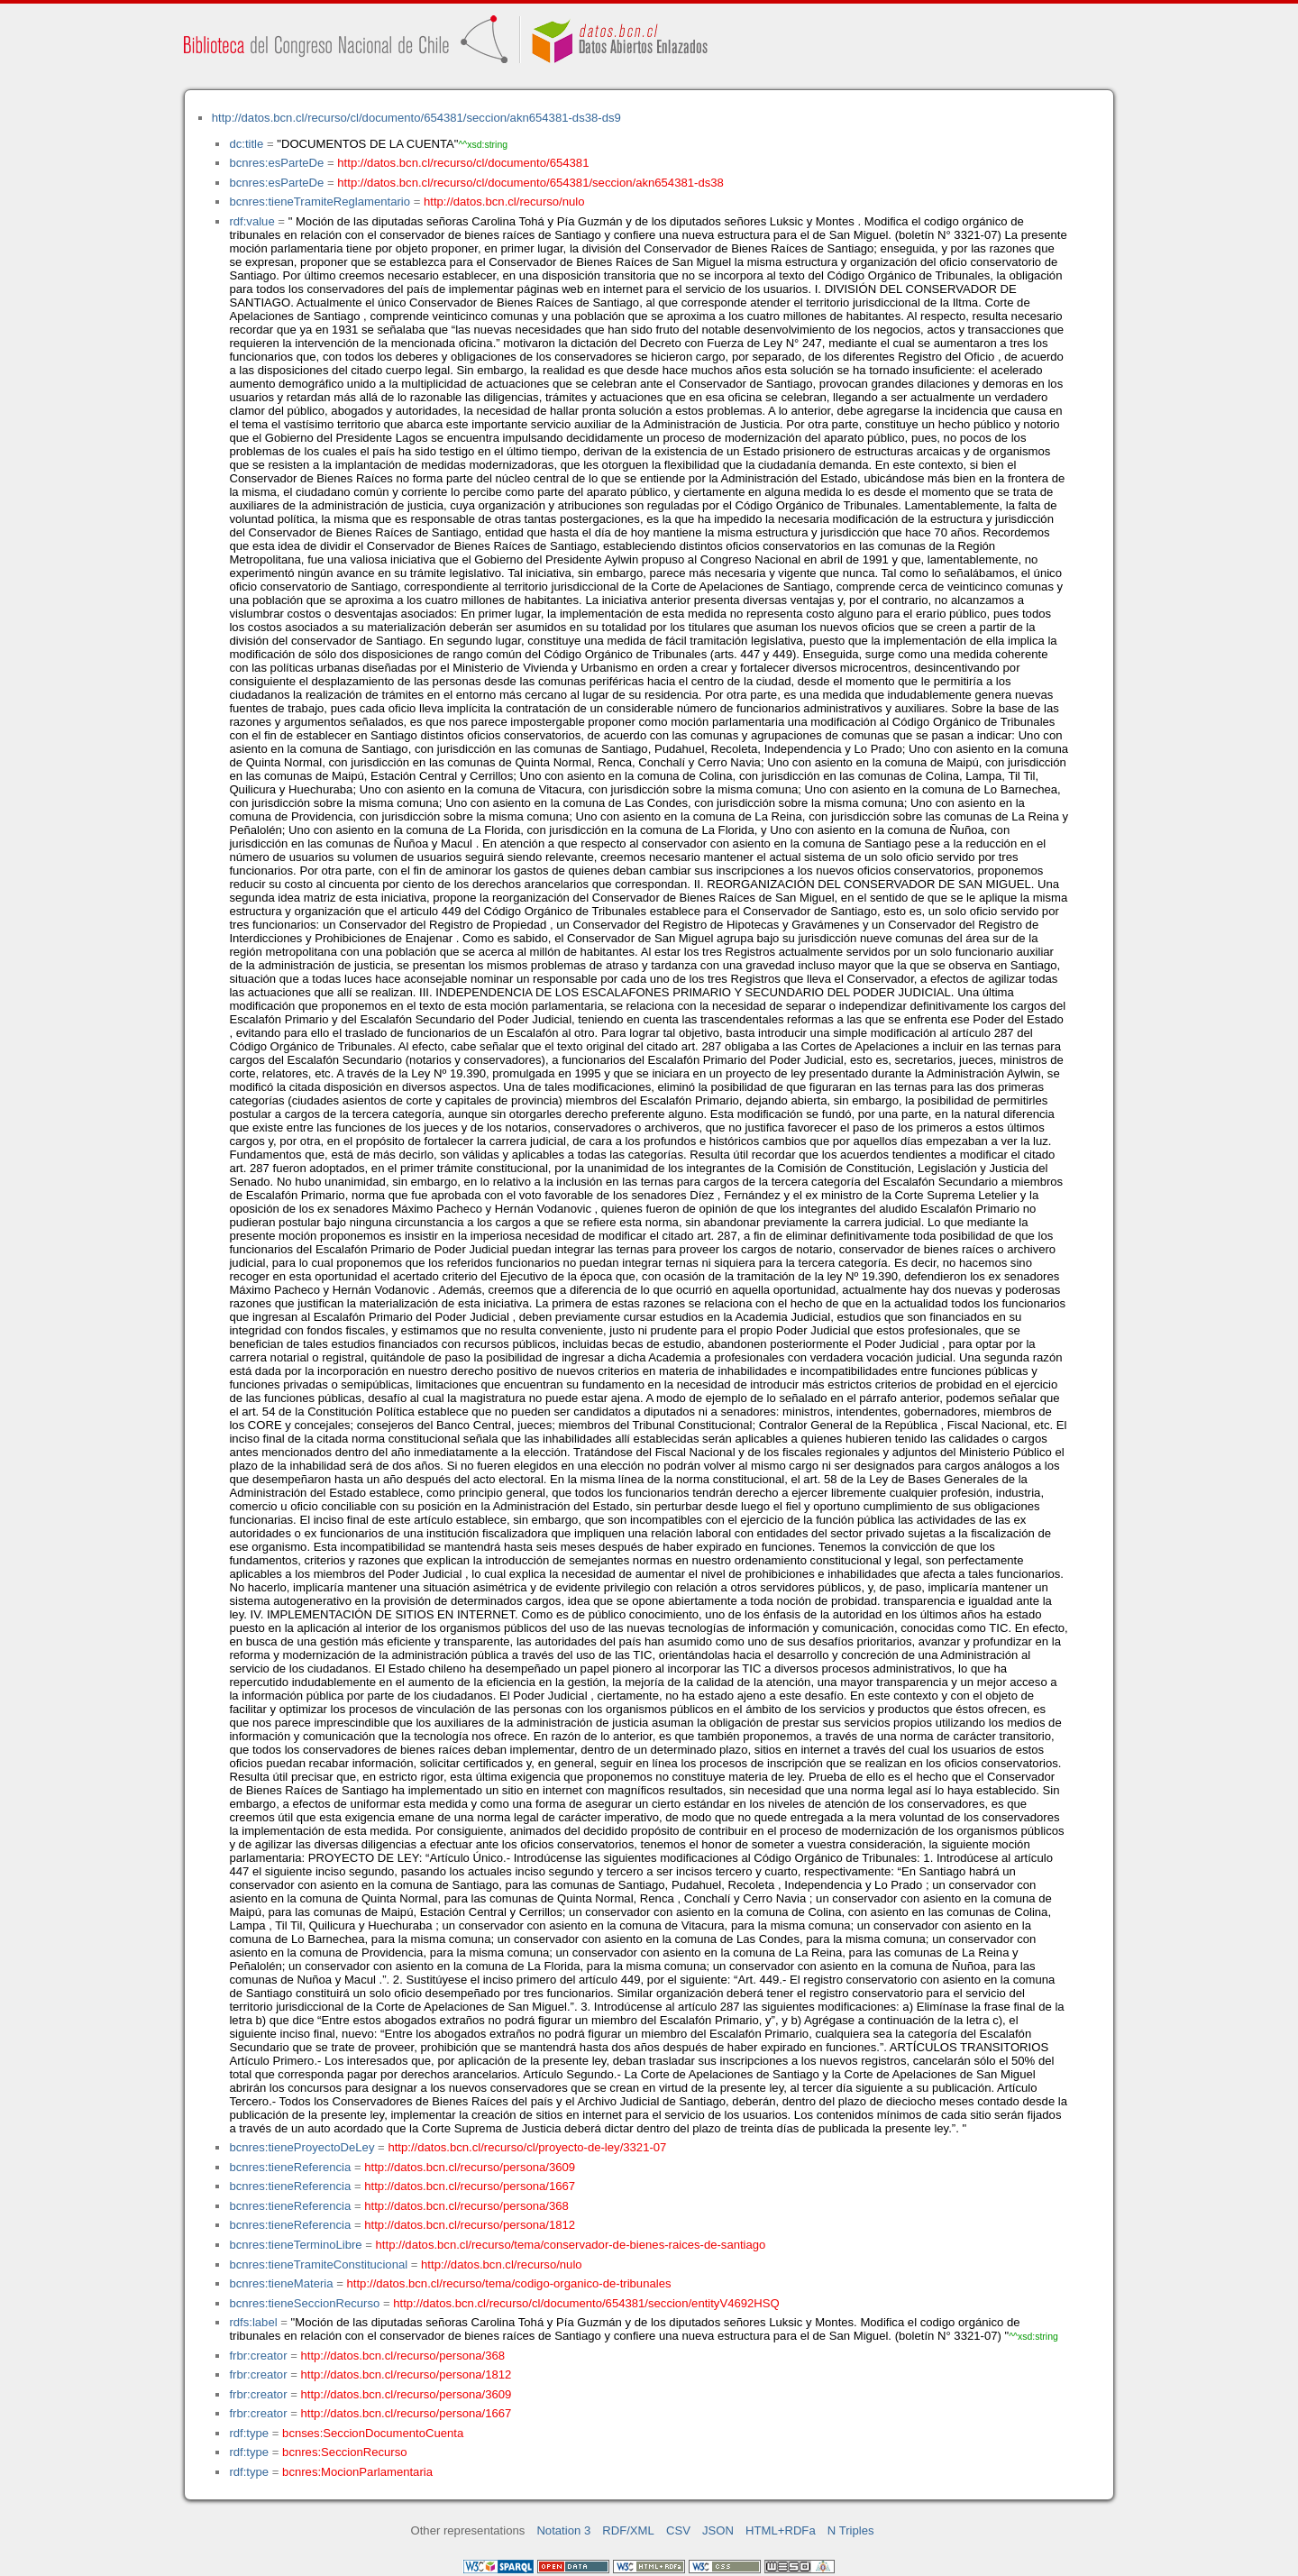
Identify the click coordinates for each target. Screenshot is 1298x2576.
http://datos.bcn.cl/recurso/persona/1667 (469, 2186)
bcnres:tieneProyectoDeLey (301, 2147)
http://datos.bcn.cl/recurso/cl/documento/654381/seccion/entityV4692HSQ (586, 2303)
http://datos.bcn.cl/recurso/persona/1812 (469, 2225)
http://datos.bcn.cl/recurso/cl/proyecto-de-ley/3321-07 (527, 2147)
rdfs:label (253, 2322)
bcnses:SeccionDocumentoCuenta (372, 2433)
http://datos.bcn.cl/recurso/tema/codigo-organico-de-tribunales (509, 2283)
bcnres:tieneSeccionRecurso (304, 2303)
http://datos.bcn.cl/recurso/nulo (504, 201)
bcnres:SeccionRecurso (344, 2452)
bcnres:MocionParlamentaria (357, 2472)
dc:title (246, 144)
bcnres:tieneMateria (281, 2283)
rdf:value (251, 221)
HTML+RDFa (780, 2530)
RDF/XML (628, 2530)
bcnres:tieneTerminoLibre (295, 2244)
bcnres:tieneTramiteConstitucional (318, 2264)
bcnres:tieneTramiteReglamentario (319, 201)
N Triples (850, 2530)
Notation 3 (563, 2530)
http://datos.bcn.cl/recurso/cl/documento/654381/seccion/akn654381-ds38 (530, 182)
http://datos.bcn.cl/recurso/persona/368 (466, 2206)
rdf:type (249, 2433)
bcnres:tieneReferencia (290, 2167)
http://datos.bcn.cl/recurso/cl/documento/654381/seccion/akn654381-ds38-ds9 (416, 117)
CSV (678, 2530)
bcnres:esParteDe (276, 163)
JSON (718, 2530)
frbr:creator (258, 2355)
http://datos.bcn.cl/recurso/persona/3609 (469, 2167)
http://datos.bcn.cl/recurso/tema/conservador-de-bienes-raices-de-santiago (571, 2244)
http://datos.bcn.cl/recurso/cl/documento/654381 (463, 163)
